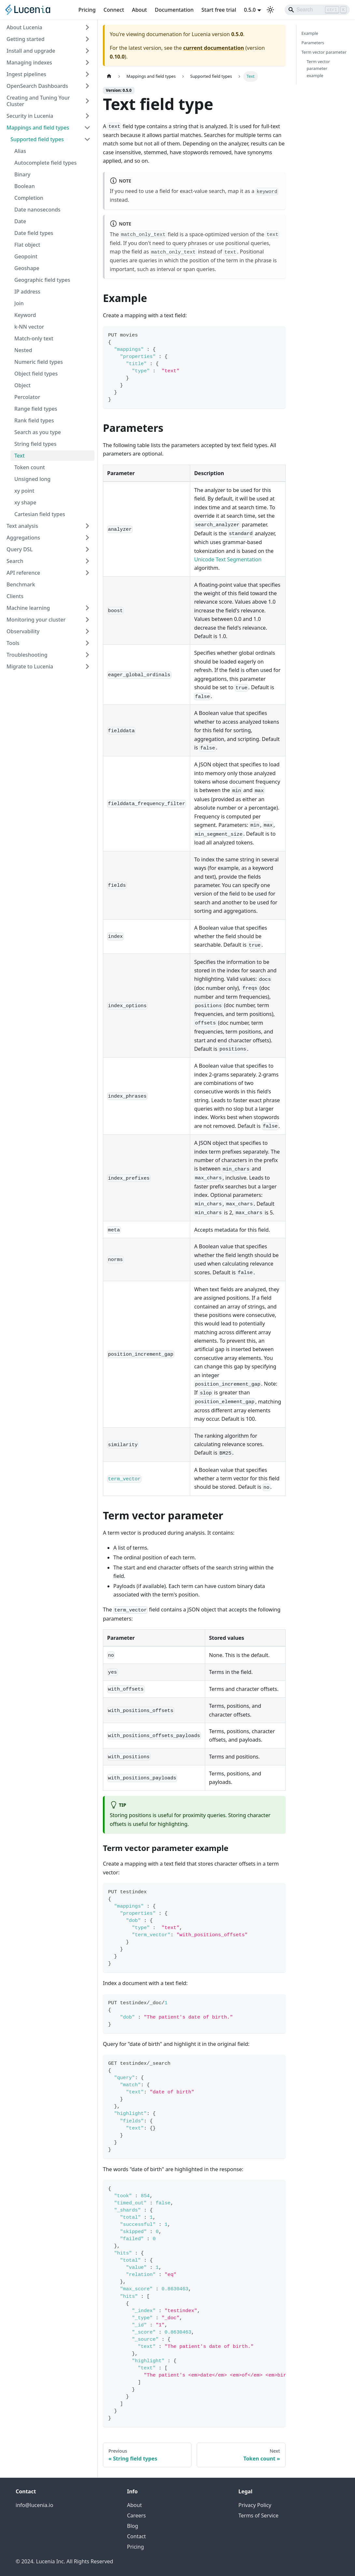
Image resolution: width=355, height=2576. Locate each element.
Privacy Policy (254, 2505)
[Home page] (109, 76)
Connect (114, 9)
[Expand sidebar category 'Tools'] (87, 643)
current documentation (213, 47)
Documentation (174, 9)
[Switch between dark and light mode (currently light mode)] (270, 10)
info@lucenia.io (34, 2505)
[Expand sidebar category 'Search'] (87, 561)
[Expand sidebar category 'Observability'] (87, 631)
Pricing (87, 9)
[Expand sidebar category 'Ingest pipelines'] (87, 74)
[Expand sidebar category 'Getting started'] (87, 39)
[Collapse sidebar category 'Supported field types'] (87, 139)
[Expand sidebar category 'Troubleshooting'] (87, 655)
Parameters (313, 43)
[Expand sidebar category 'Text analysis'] (87, 526)
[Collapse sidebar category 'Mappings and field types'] (87, 127)
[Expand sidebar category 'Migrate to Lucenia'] (87, 666)
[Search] (317, 10)
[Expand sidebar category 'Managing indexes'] (87, 62)
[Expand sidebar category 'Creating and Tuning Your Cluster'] (87, 100)
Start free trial (219, 9)
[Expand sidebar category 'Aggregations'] (87, 537)
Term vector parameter (324, 52)
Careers (136, 2515)
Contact (136, 2536)
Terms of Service (258, 2515)
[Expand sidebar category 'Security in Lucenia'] (87, 116)
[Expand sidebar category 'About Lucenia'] (87, 27)
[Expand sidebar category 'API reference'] (87, 573)
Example (310, 33)
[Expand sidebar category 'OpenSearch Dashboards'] (87, 86)
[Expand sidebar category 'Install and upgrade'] (87, 51)
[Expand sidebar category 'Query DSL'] (87, 549)
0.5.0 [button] (250, 9)
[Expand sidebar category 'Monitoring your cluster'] (87, 619)
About (139, 9)
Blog (132, 2525)
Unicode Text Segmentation (228, 559)
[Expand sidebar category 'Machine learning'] (87, 608)
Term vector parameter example (318, 68)
